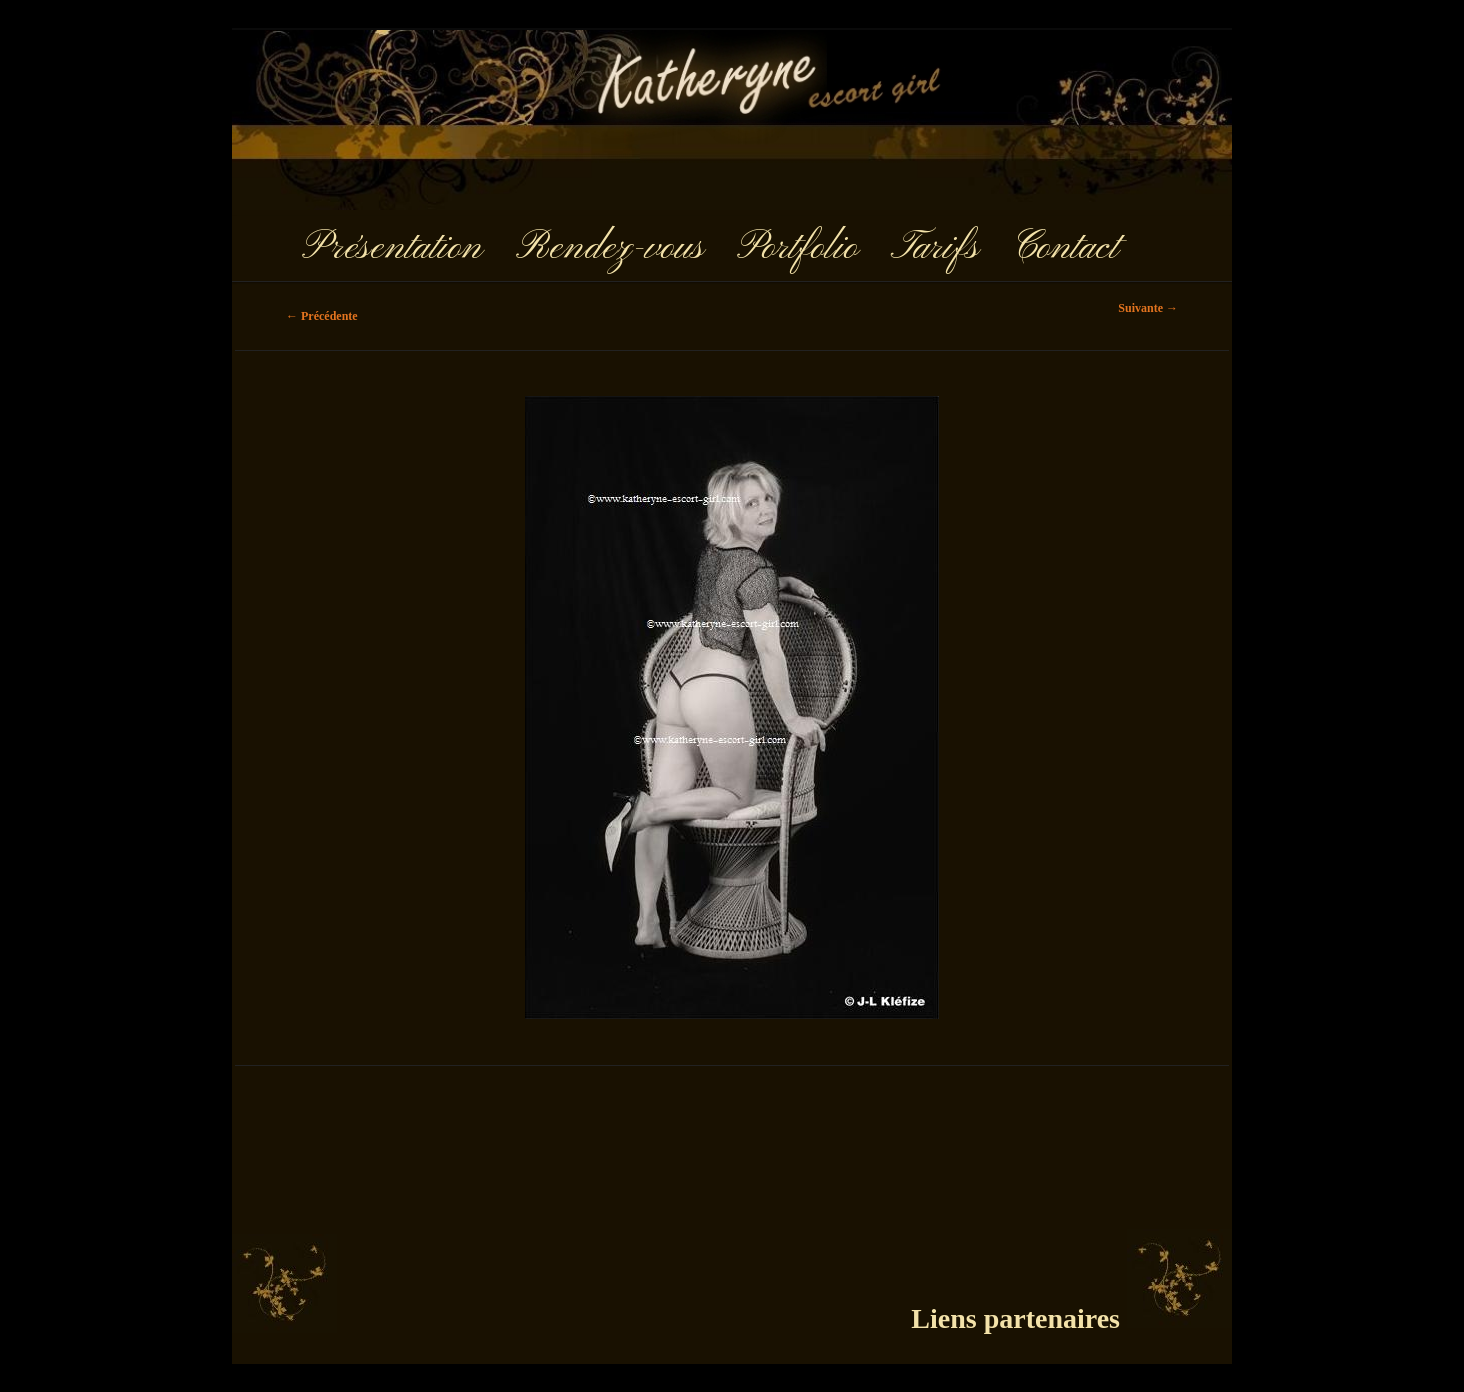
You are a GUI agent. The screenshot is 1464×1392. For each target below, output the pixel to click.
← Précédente (322, 316)
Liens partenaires (1015, 1318)
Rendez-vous (609, 248)
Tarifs (935, 248)
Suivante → (1148, 308)
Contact (1065, 248)
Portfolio (797, 248)
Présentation (392, 248)
